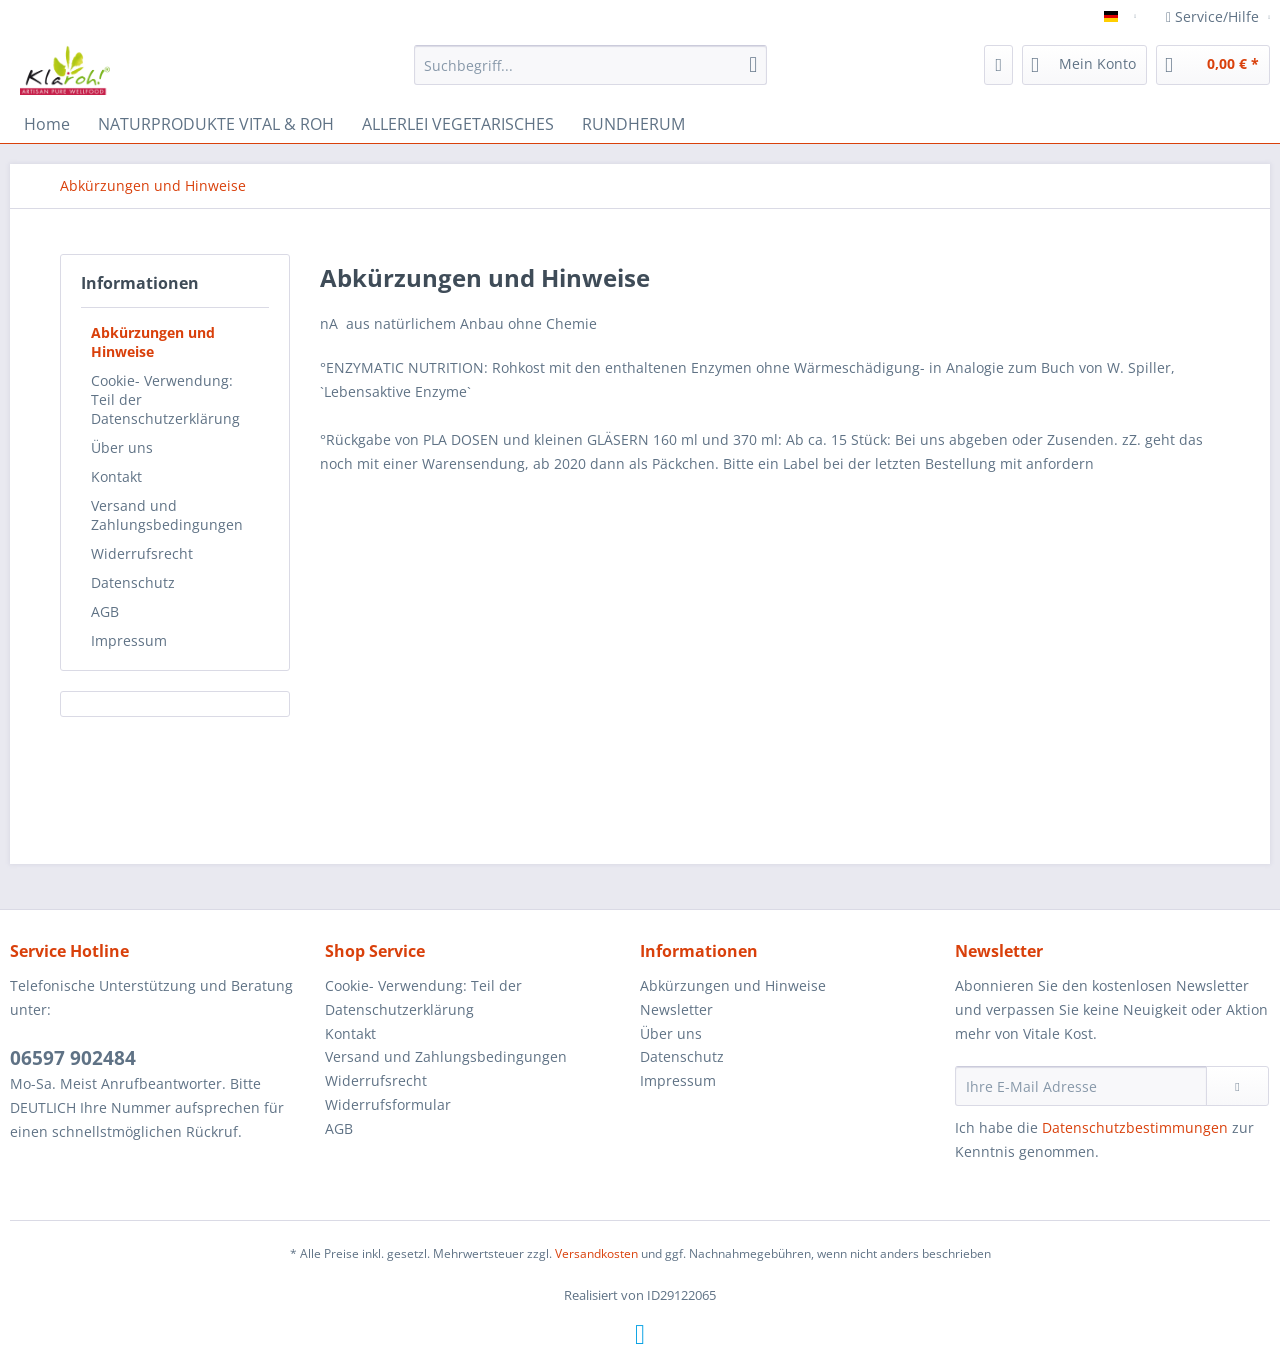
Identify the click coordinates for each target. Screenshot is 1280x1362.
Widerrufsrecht (142, 553)
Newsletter (676, 1009)
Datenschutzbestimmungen (1135, 1127)
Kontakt (116, 476)
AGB (105, 611)
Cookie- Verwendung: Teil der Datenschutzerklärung (165, 399)
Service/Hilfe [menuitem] (1214, 16)
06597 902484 (73, 1058)
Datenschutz (133, 582)
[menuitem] (590, 74)
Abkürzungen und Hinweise (153, 342)
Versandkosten (596, 1253)
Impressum (129, 640)
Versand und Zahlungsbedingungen (167, 515)
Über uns (122, 447)
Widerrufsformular (388, 1104)
